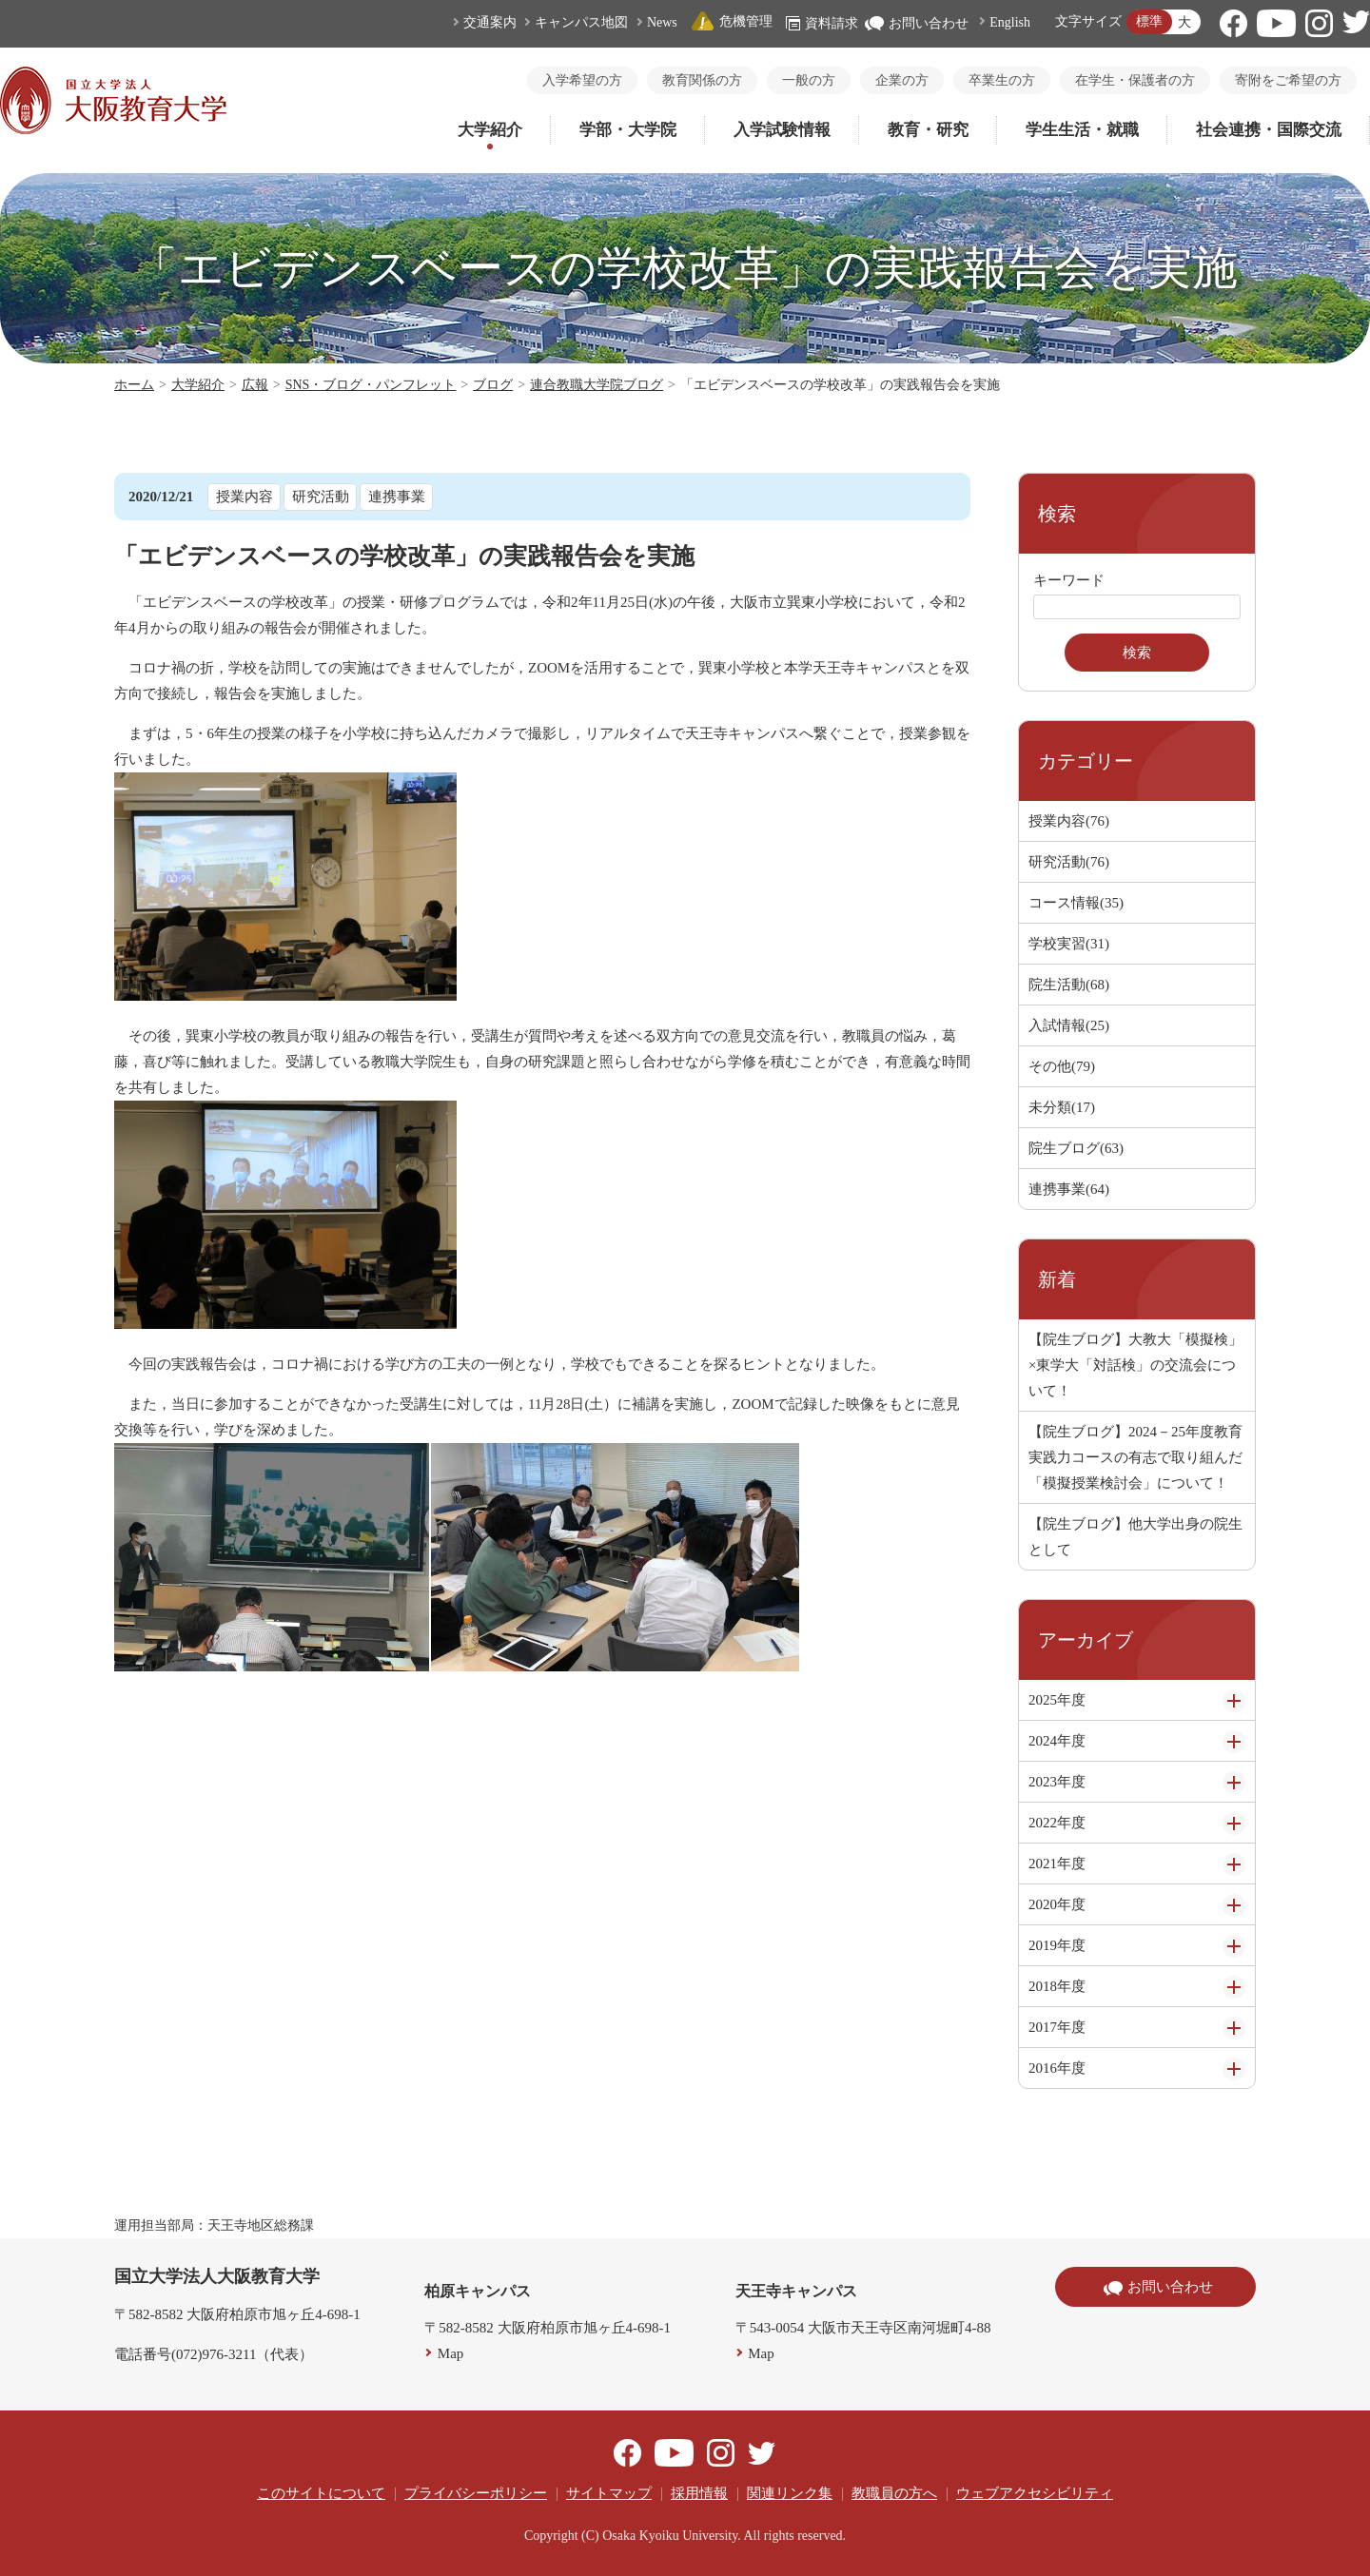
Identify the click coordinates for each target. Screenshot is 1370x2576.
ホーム (134, 385)
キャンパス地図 (581, 22)
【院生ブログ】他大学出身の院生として (1135, 1536)
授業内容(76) (1068, 821)
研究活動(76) (1068, 861)
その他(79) (1061, 1066)
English (1009, 22)
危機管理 (732, 21)
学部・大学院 (627, 130)
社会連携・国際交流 (1268, 130)
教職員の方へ (894, 2493)
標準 (1149, 21)
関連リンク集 (789, 2493)
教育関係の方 (702, 80)
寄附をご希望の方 (1288, 80)
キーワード (1069, 580)
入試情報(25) (1068, 1025)
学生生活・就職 (1082, 130)
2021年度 (1057, 1863)
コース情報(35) (1076, 902)
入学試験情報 (782, 130)
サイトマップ (609, 2493)
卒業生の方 (1002, 80)
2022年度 (1057, 1822)
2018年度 (1057, 1986)
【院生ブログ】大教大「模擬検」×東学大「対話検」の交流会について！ (1135, 1365)
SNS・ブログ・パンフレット (371, 385)
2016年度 (1057, 2068)
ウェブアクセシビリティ (1034, 2493)
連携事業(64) (1068, 1189)
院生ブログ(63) (1076, 1148)
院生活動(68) (1068, 984)
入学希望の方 (582, 80)
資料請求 (822, 23)
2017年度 (1057, 2027)
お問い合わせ (917, 23)
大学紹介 (490, 130)
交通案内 (490, 22)
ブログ (493, 385)
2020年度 (1057, 1904)
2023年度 (1057, 1781)
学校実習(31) (1068, 943)
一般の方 (808, 80)
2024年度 (1057, 1740)
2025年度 (1057, 1700)
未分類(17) (1061, 1107)
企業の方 (902, 80)
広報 (255, 385)
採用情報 (699, 2493)
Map (451, 2353)
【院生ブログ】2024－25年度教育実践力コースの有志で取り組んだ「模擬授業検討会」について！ (1135, 1457)
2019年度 (1057, 1945)
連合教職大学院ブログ (596, 385)
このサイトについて (321, 2493)
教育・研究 (928, 130)
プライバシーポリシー (475, 2493)
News (662, 22)
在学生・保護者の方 (1135, 80)
